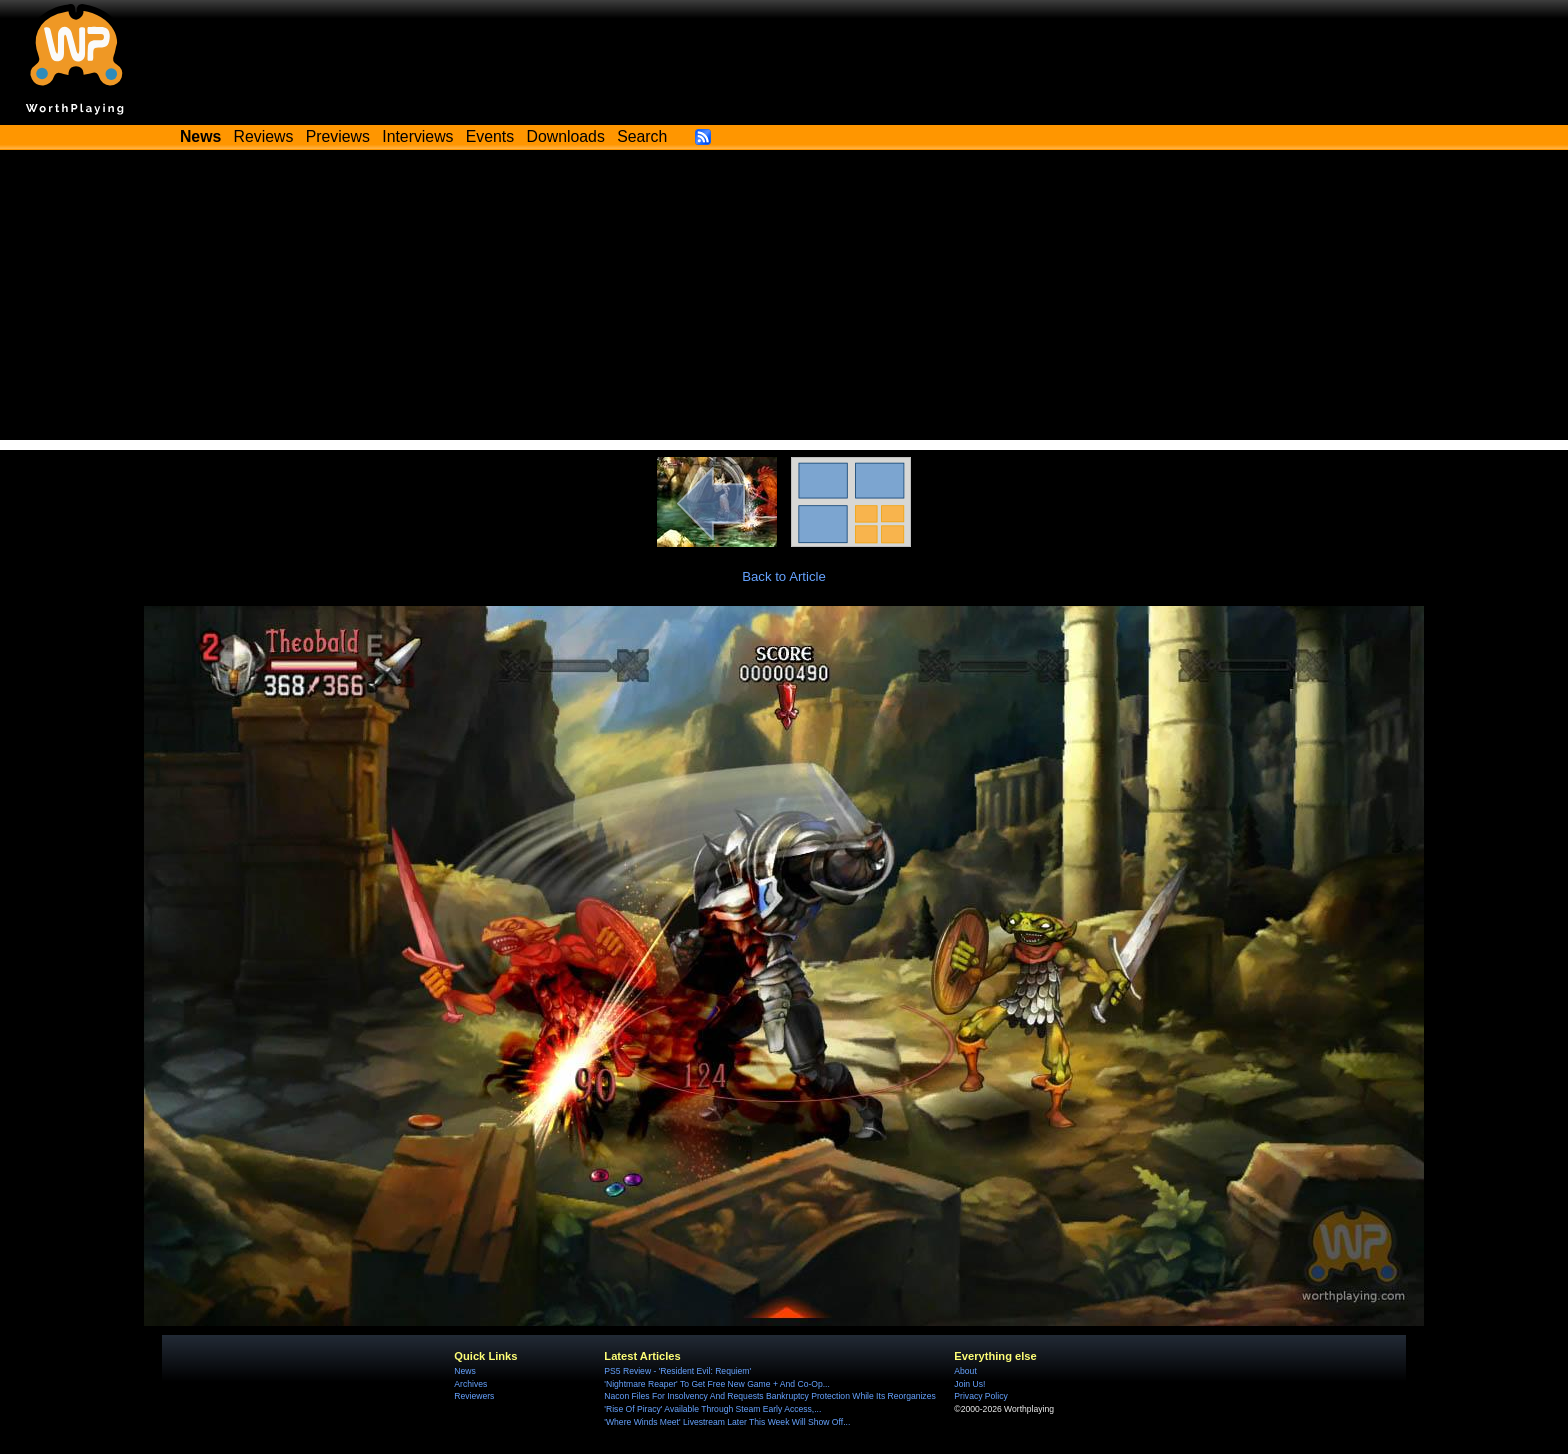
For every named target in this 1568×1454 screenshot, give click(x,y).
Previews (338, 136)
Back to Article (784, 576)
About (965, 1371)
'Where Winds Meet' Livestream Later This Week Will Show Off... (727, 1422)
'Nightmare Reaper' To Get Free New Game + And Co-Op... (717, 1384)
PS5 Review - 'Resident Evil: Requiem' (677, 1371)
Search (642, 136)
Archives (470, 1384)
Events (490, 136)
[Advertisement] (784, 300)
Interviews (417, 136)
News (464, 1371)
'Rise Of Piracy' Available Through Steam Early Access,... (712, 1409)
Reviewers (474, 1396)
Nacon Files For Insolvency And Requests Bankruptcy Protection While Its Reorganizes (769, 1396)
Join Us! (969, 1384)
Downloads (566, 136)
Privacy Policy (980, 1396)
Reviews (264, 136)
